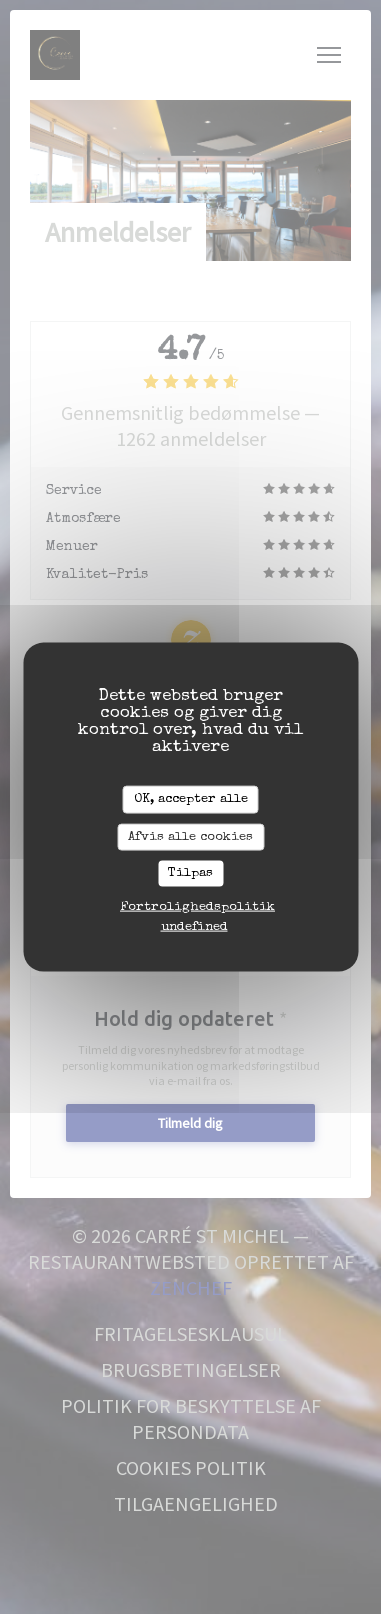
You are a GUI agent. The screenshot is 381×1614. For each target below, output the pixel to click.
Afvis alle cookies (190, 836)
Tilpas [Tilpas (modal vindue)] (190, 873)
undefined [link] (194, 926)
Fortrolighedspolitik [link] (197, 906)
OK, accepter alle (191, 799)
